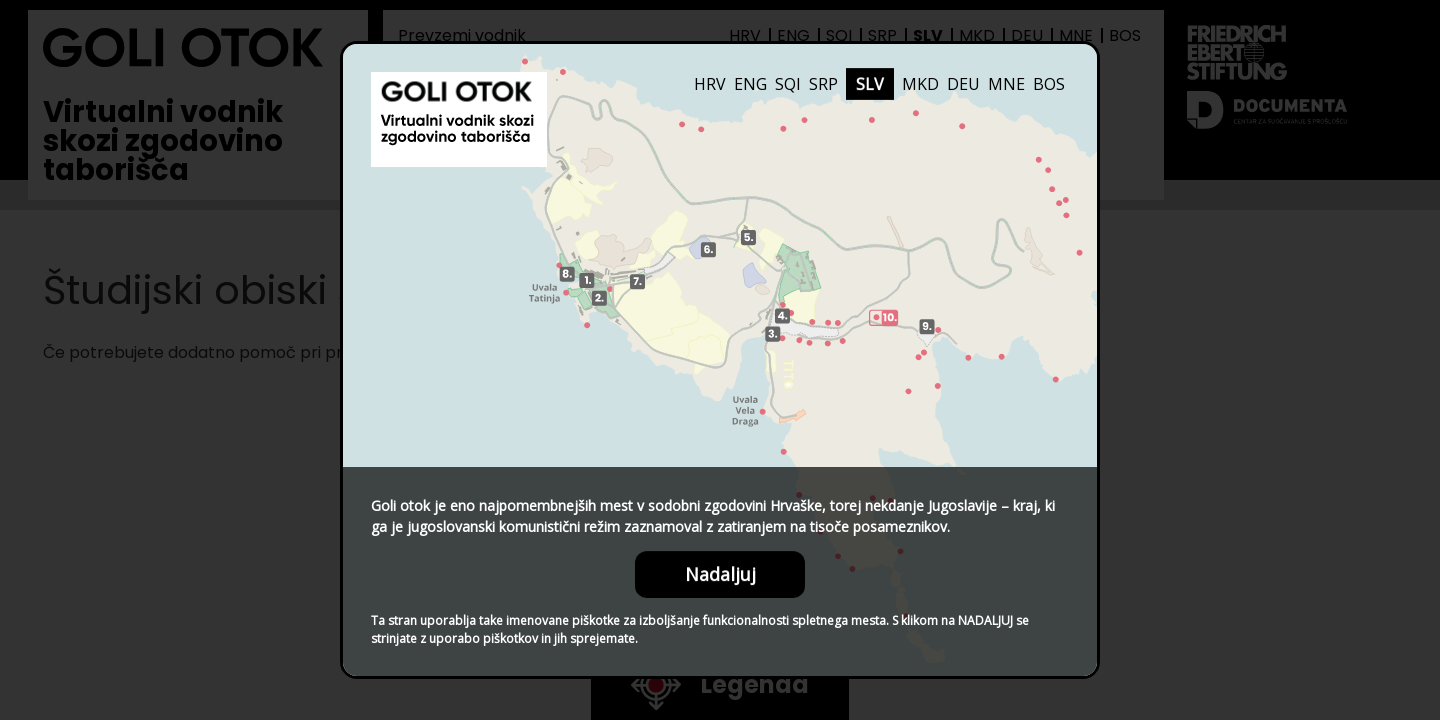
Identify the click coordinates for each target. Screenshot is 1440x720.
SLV (870, 84)
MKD (920, 84)
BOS (1049, 84)
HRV (710, 84)
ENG (750, 84)
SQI (788, 84)
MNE (1006, 84)
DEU (963, 84)
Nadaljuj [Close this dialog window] (720, 574)
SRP (823, 84)
